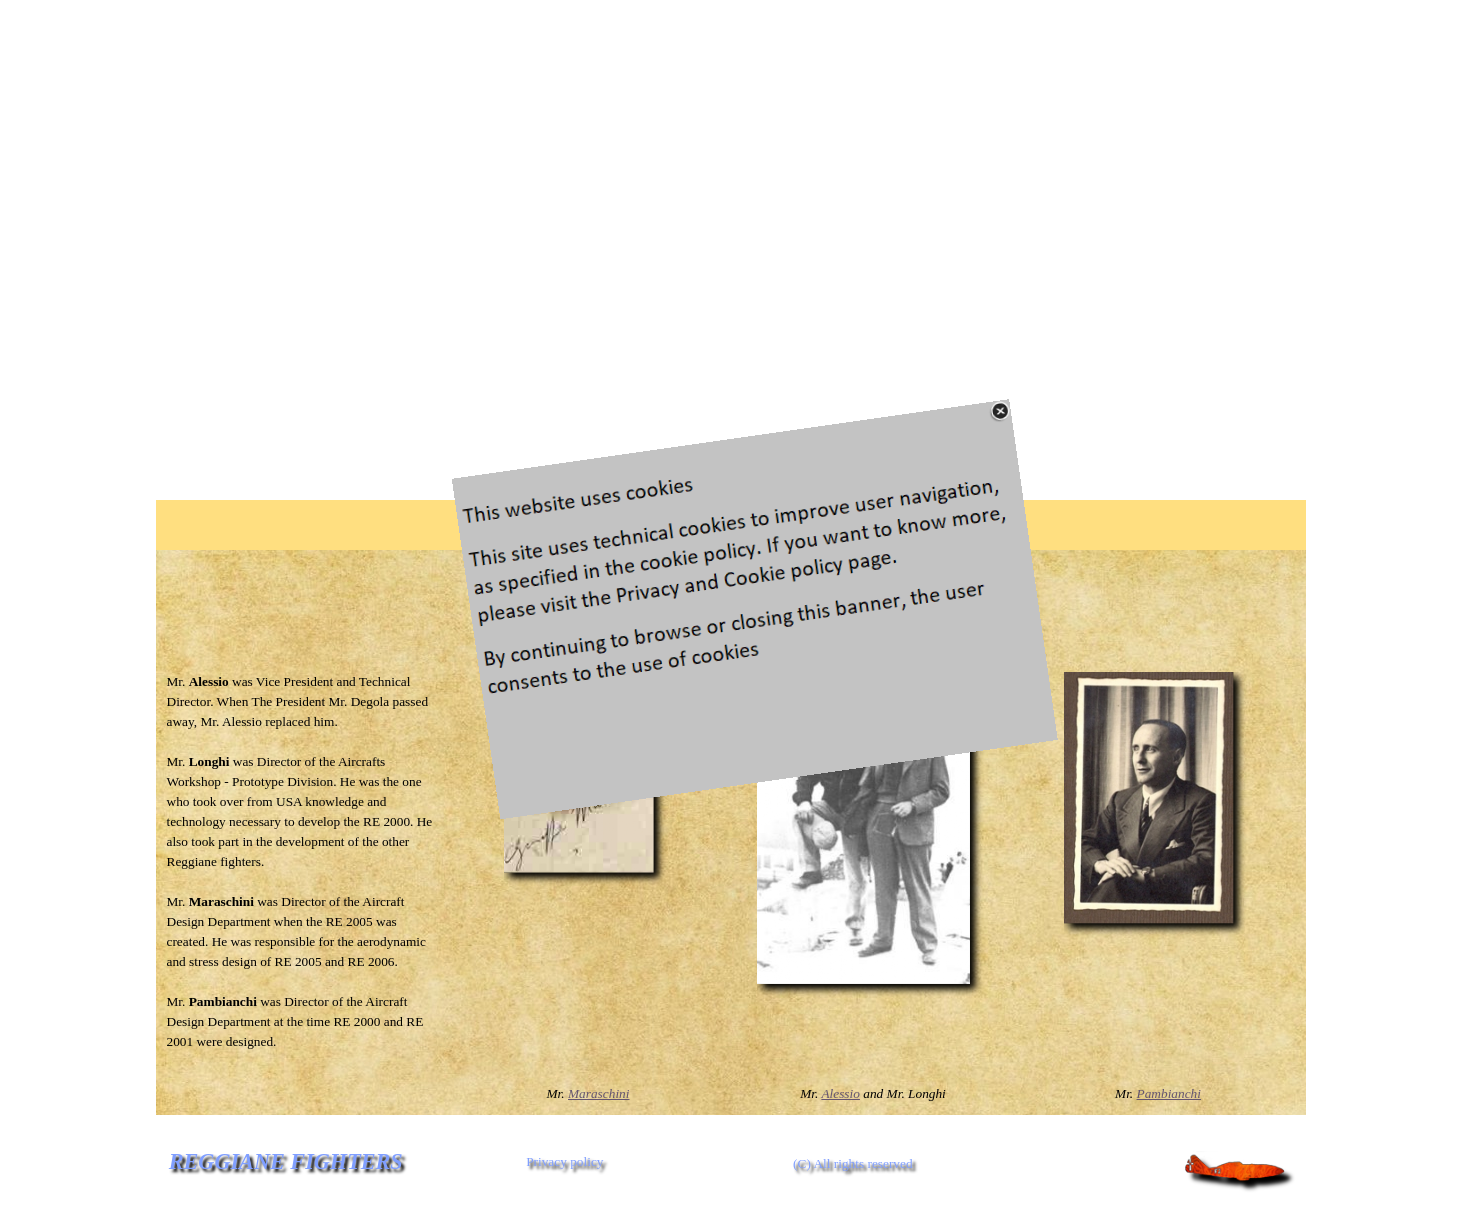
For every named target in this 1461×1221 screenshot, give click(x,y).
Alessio (840, 1093)
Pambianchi (1169, 1093)
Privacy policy (564, 1161)
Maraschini (598, 1093)
